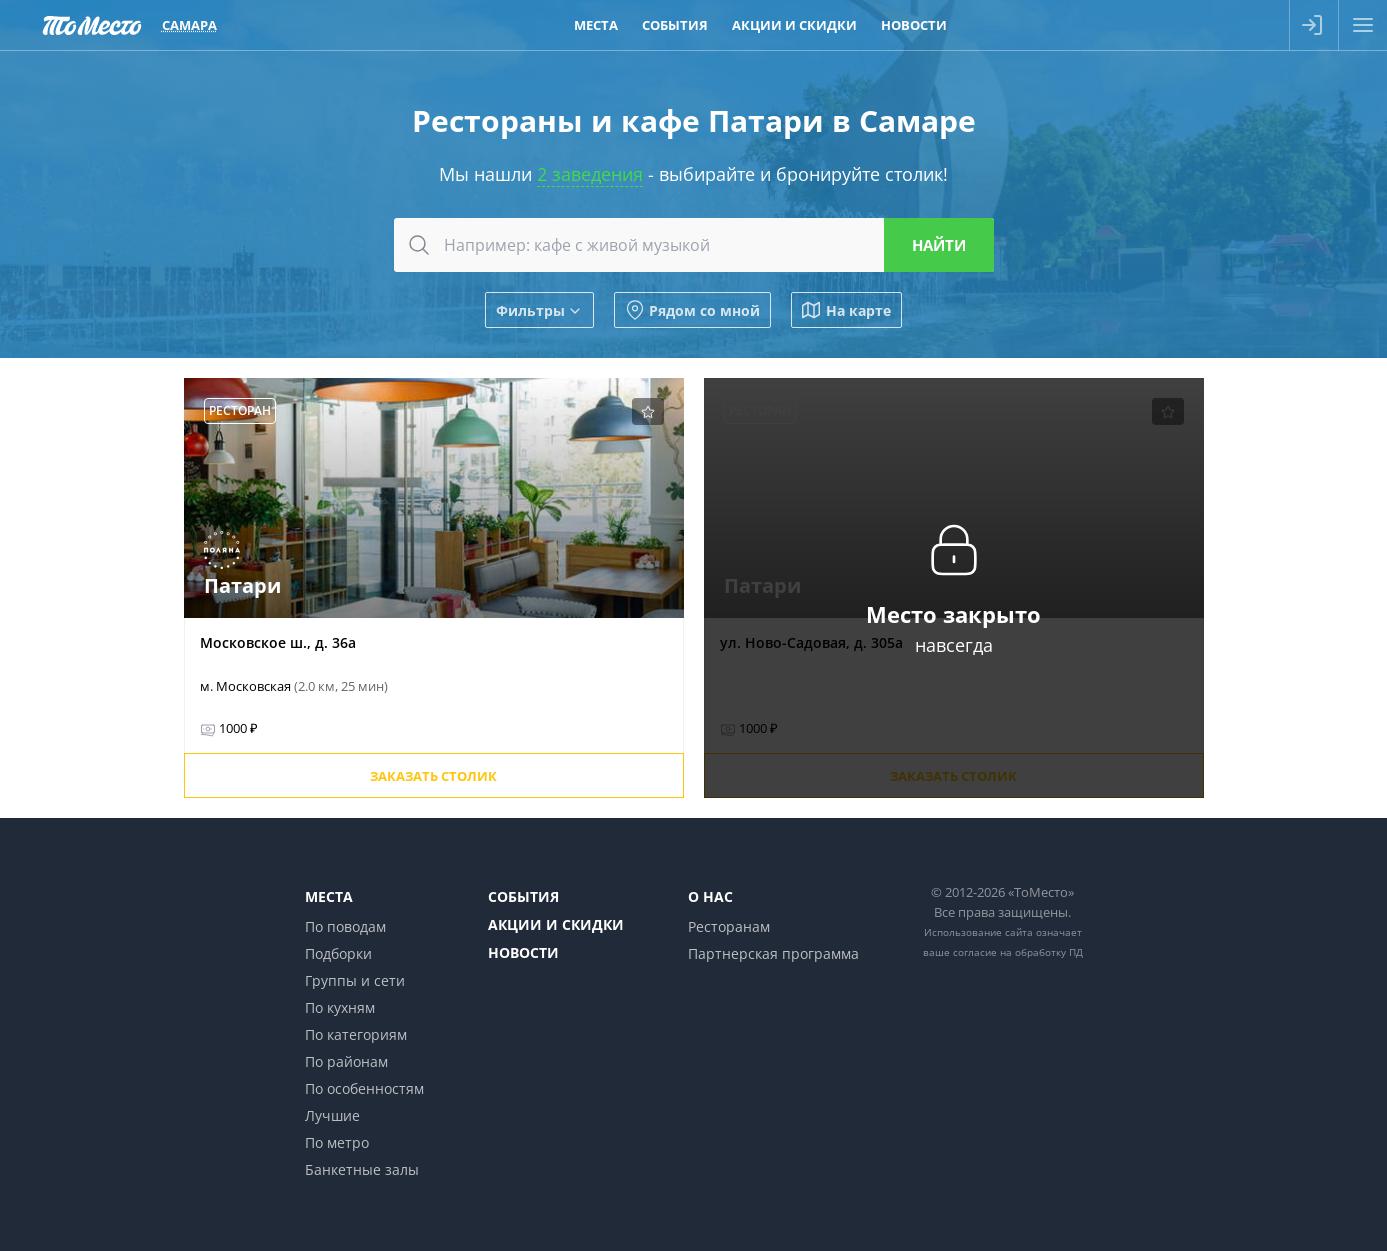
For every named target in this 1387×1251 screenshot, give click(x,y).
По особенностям (364, 1088)
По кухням (340, 1007)
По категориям (356, 1034)
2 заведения (590, 174)
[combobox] (694, 245)
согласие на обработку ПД (1018, 952)
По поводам (345, 926)
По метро (337, 1142)
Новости (523, 952)
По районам (346, 1061)
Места (329, 896)
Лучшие (332, 1115)
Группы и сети (355, 980)
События (523, 896)
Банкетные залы (362, 1169)
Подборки (338, 953)
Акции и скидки (556, 924)
